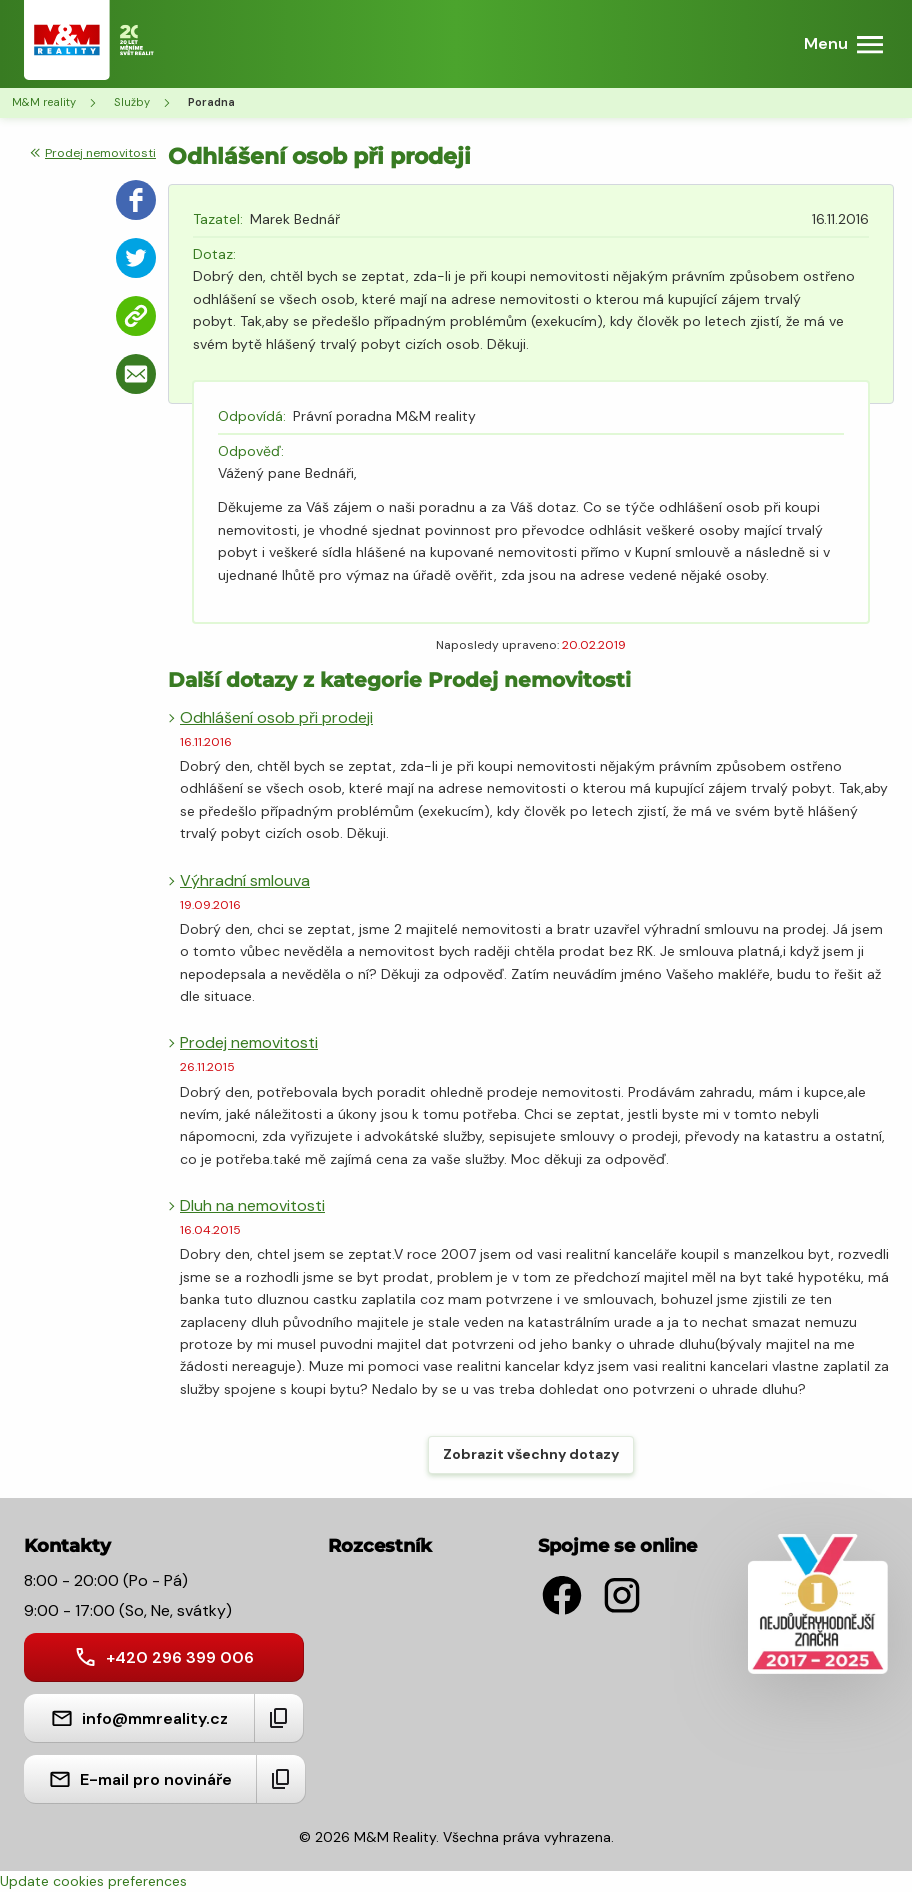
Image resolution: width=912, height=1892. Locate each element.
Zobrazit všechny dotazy (531, 1454)
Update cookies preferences (93, 1881)
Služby (132, 102)
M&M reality (44, 102)
